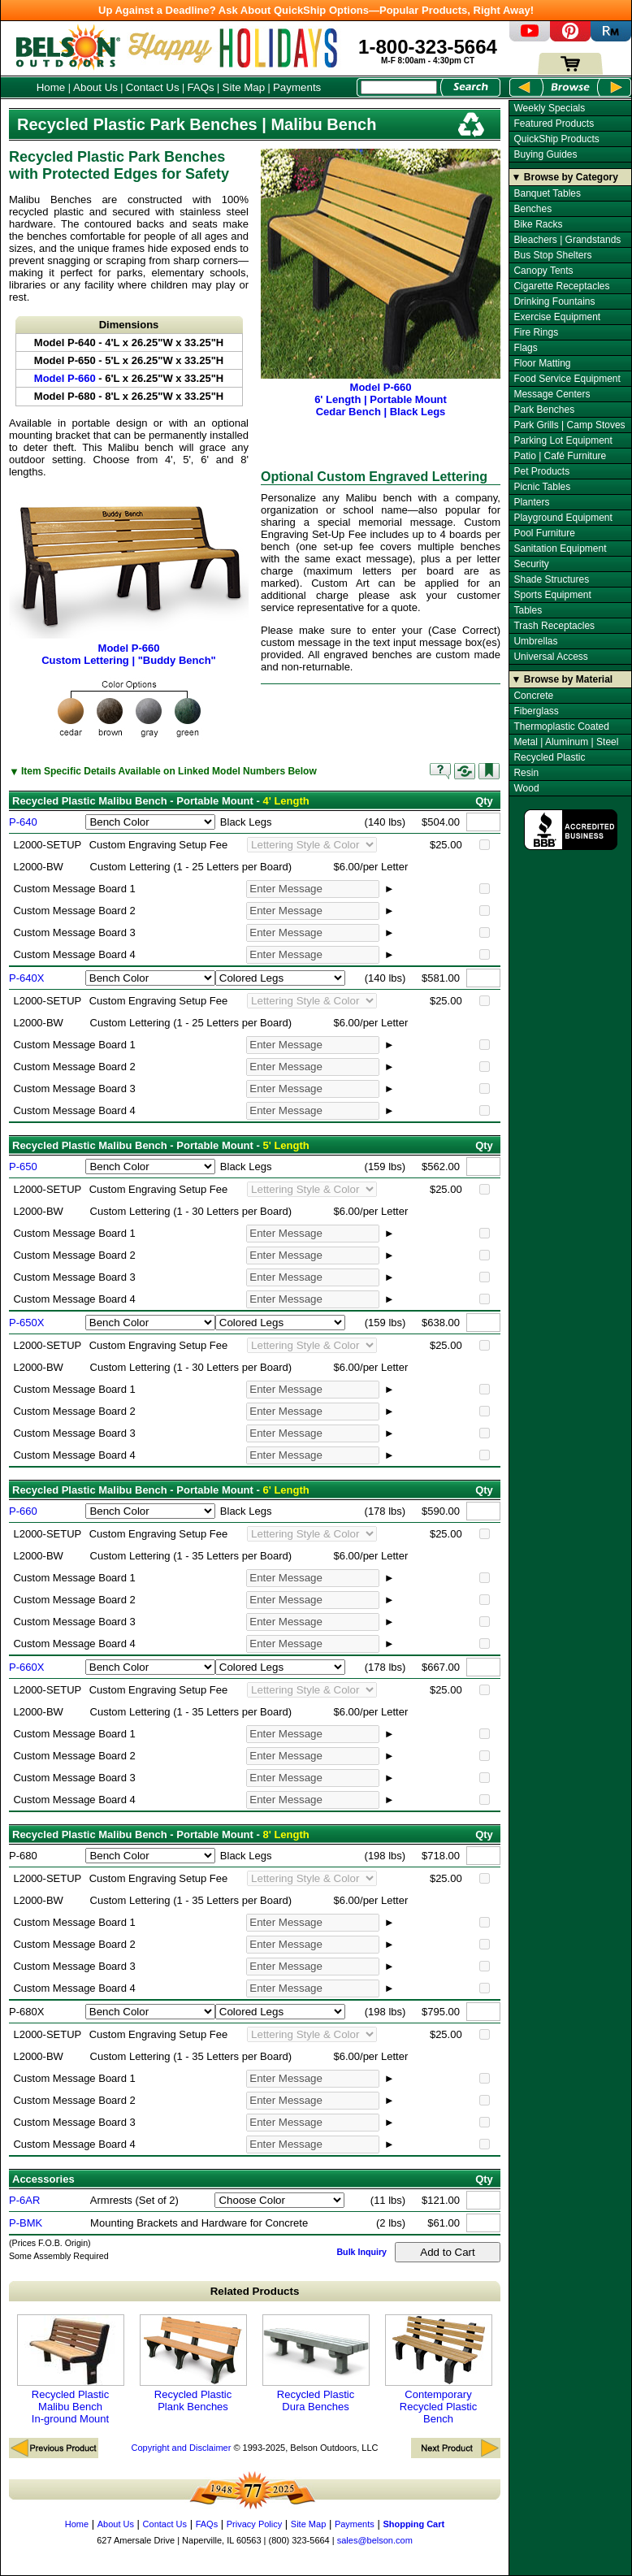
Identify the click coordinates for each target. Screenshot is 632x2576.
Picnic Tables (541, 486)
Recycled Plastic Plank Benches (193, 2363)
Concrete (533, 695)
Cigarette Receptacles (561, 286)
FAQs (200, 87)
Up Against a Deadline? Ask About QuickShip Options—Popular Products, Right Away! (316, 10)
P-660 (23, 1511)
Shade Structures (551, 579)
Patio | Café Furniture (559, 456)
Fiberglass (535, 711)
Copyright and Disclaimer (181, 2447)
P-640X (26, 978)
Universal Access (550, 656)
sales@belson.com (375, 2540)
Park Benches (543, 409)
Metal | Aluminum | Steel (565, 742)
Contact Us (153, 87)
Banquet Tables (547, 193)
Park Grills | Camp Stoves (569, 425)
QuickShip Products (556, 139)
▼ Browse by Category (565, 177)
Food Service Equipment (566, 378)
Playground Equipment (562, 517)
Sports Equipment (552, 595)
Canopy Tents (543, 270)
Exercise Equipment (556, 317)
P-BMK (25, 2223)
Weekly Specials (549, 108)
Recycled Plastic (549, 757)
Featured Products (553, 123)
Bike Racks (537, 224)
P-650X (26, 1322)
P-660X (26, 1667)
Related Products (255, 2291)
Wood (526, 788)
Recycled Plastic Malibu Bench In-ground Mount (70, 2369)
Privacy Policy (254, 2524)
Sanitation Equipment (559, 548)
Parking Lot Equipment (562, 440)
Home (51, 87)
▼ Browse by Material (562, 679)
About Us (95, 87)
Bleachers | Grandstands (567, 239)
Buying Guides (545, 154)
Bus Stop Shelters (552, 255)
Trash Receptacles (554, 625)
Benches (532, 209)
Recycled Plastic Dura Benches (316, 2363)
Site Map (244, 87)
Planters (531, 502)
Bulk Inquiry (361, 2252)
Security (530, 564)
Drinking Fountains (554, 301)
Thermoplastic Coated (560, 726)
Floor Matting (541, 363)
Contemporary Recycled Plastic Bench (438, 2369)
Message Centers (551, 394)
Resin (526, 772)
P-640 (23, 822)
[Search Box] (399, 87)
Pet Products (541, 471)
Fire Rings (535, 332)
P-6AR (24, 2200)
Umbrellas (535, 641)
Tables (527, 610)
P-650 (23, 1166)
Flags (525, 347)
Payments (297, 87)
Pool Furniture (543, 533)
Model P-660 (65, 378)
